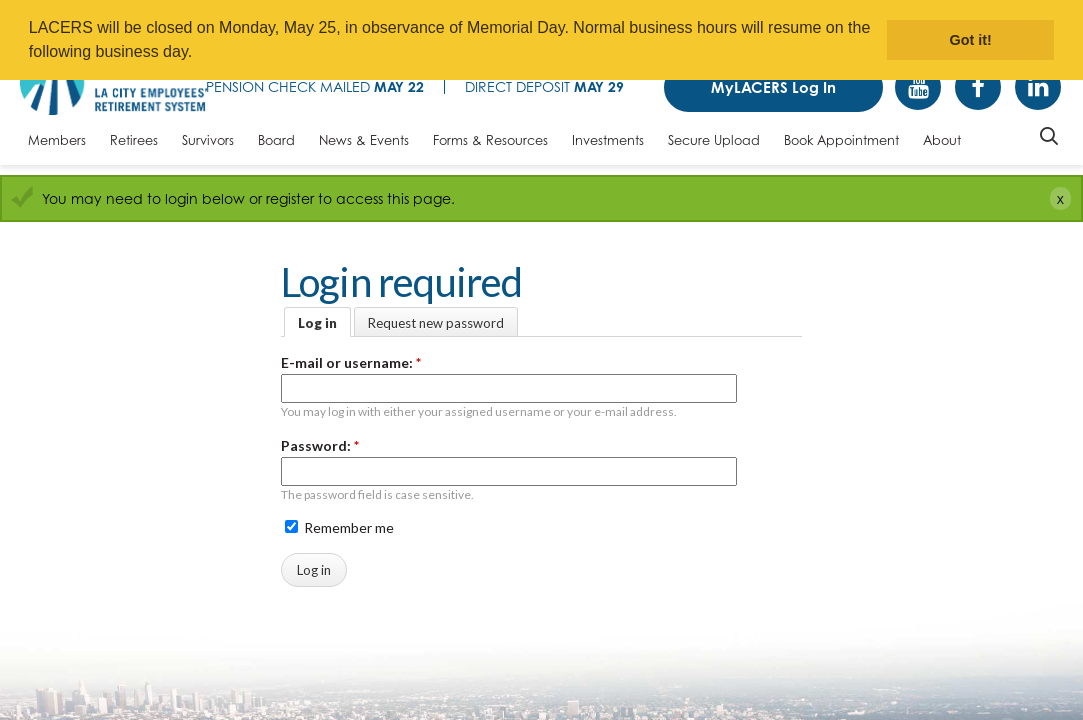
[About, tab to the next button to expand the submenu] (942, 145)
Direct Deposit (544, 86)
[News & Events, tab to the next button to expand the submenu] (364, 145)
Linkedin (1038, 87)
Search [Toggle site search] (1049, 136)
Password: (320, 445)
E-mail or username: (351, 362)
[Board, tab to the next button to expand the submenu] (276, 145)
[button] (200, 54)
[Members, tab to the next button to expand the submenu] (57, 145)
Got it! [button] (971, 40)
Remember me (339, 527)
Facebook (978, 87)
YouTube (918, 87)
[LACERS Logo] (113, 83)
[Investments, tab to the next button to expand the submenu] (608, 145)
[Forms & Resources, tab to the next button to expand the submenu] (490, 145)
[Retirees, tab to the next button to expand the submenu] (134, 145)
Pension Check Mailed (315, 86)
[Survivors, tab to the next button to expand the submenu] (208, 145)
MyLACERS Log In (773, 87)
